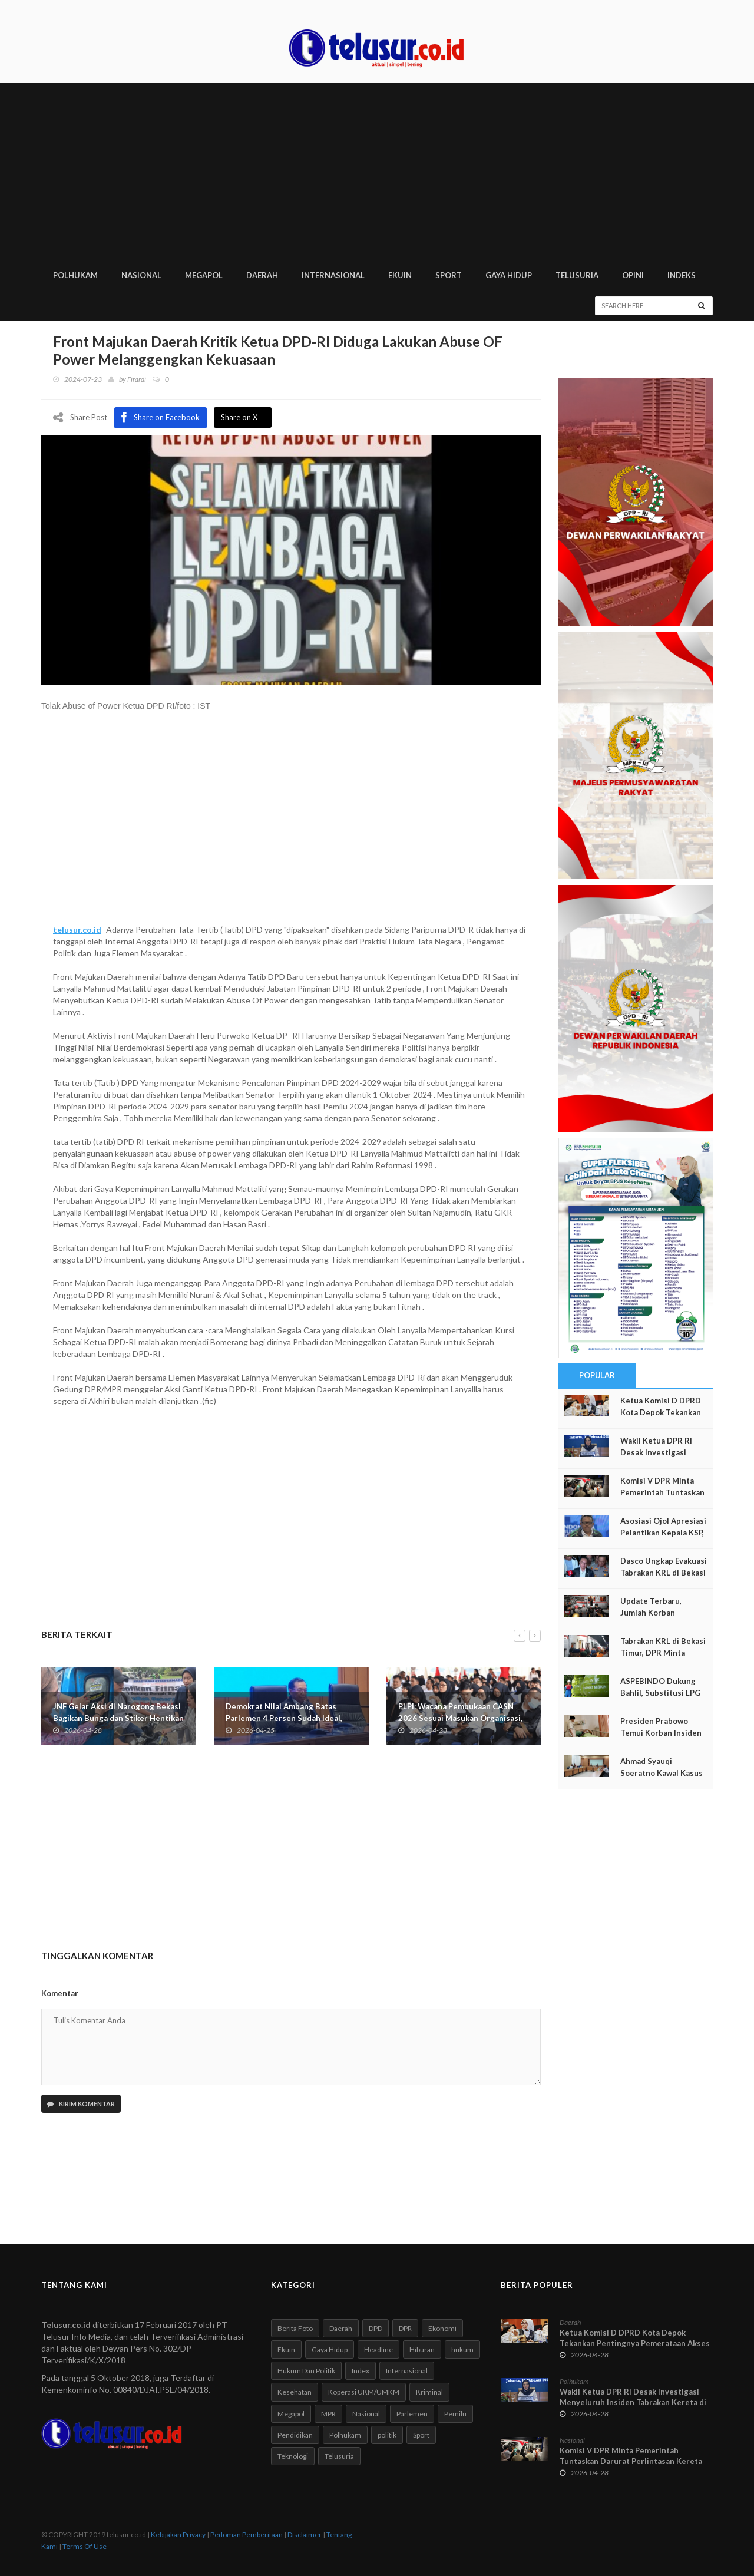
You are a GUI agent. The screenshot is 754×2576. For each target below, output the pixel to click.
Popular (596, 1375)
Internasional (407, 2370)
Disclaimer (304, 2534)
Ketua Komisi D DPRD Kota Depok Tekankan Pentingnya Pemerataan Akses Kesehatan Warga (635, 2343)
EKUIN (400, 275)
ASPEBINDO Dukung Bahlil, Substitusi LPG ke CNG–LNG (660, 1692)
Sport (421, 2434)
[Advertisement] (377, 171)
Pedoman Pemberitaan (246, 2534)
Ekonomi (442, 2328)
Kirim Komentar (81, 2104)
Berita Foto (295, 2328)
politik (387, 2434)
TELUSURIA (576, 275)
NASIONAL (141, 275)
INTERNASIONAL (333, 275)
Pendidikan (295, 2434)
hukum (462, 2349)
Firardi (136, 379)
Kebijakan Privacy (178, 2534)
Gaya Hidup (330, 2349)
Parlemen (412, 2413)
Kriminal (429, 2391)
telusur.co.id (77, 929)
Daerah (340, 2328)
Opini (633, 275)
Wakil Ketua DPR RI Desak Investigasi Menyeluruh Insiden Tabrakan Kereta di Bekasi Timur (633, 2402)
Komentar (59, 1993)
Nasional (366, 2413)
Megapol (291, 2413)
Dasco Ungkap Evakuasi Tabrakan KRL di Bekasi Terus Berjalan (663, 1572)
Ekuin (286, 2349)
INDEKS (681, 275)
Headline (378, 2349)
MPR (328, 2413)
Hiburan (422, 2349)
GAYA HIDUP (508, 275)
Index (360, 2370)
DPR (405, 2328)
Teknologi (292, 2456)
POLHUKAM (75, 275)
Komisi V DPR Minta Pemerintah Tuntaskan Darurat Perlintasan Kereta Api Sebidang (631, 2461)
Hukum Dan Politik (306, 2370)
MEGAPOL (204, 275)
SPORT (448, 275)
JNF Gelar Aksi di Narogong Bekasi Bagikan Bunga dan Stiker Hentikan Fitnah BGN (118, 1717)
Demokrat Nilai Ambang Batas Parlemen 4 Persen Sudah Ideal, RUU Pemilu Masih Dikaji (284, 1717)
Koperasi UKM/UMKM (363, 2391)
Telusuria (339, 2456)
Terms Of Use (84, 2546)
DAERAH (262, 275)
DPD (375, 2328)
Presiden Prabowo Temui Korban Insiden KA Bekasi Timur (661, 1732)
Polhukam (345, 2434)
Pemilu (455, 2413)
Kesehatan (294, 2391)
